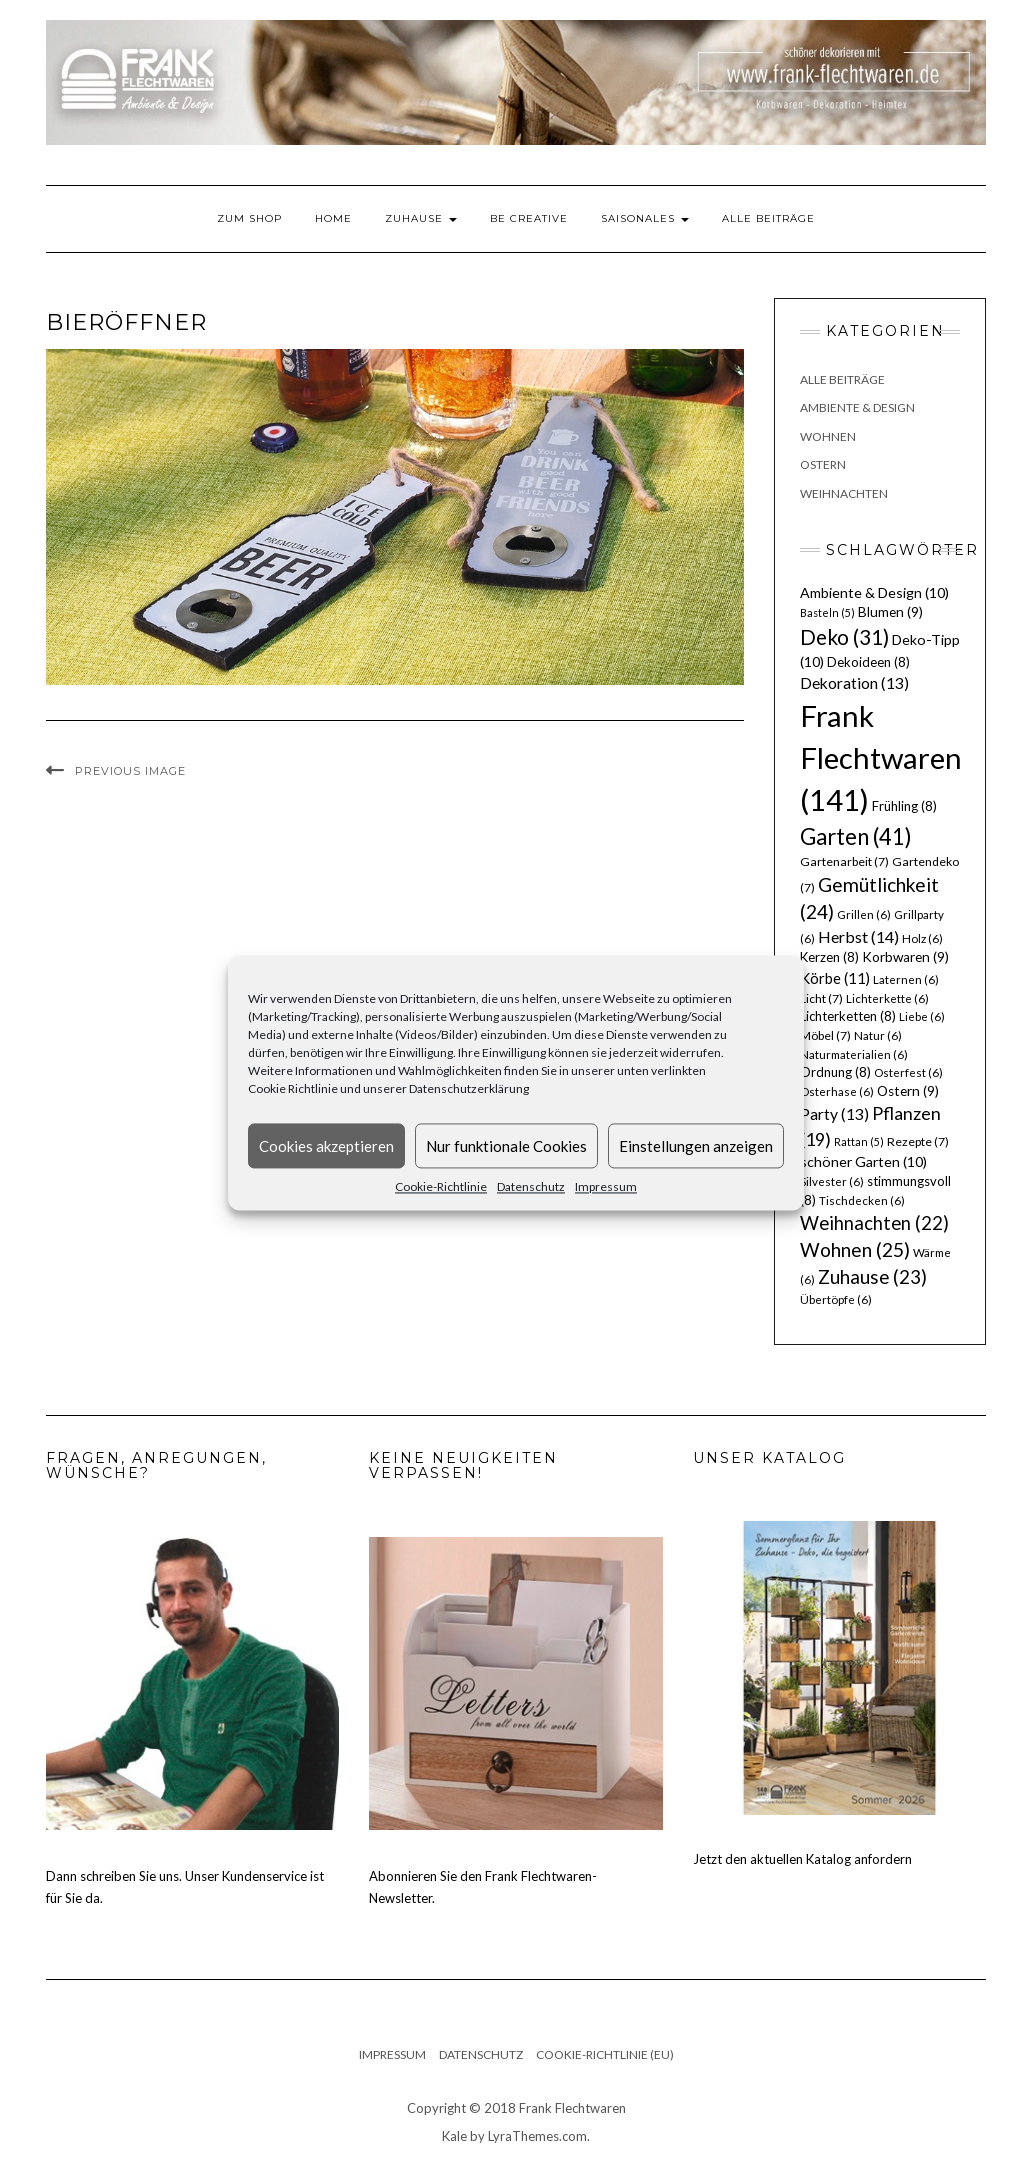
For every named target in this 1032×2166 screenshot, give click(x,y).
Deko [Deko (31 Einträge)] (844, 637)
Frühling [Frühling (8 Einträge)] (904, 806)
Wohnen (828, 436)
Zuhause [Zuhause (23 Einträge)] (872, 1276)
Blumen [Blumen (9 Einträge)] (890, 612)
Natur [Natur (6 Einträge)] (878, 1035)
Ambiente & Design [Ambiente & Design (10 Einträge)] (874, 592)
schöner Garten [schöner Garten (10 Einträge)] (863, 1161)
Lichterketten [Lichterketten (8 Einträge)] (848, 1016)
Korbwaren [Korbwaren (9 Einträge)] (905, 957)
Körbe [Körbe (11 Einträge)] (835, 978)
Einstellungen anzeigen (696, 1146)
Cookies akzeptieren (326, 1146)
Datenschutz (531, 1186)
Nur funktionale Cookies (506, 1146)
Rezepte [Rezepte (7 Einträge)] (918, 1141)
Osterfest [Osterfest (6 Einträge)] (908, 1072)
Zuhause (421, 218)
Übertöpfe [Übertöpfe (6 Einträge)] (836, 1299)
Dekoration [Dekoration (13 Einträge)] (854, 683)
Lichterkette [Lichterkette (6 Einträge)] (887, 998)
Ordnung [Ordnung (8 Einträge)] (835, 1072)
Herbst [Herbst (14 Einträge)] (858, 936)
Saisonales (645, 218)
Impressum (606, 1186)
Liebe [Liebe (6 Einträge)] (922, 1016)
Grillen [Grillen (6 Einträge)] (864, 914)
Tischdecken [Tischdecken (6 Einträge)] (862, 1200)
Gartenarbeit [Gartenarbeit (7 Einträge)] (844, 861)
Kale (454, 2136)
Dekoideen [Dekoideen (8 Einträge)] (868, 662)
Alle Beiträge (768, 218)
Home (333, 218)
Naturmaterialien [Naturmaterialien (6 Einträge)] (854, 1054)
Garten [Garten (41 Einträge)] (856, 836)
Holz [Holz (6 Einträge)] (922, 938)
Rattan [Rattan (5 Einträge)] (859, 1141)
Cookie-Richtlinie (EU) (605, 2054)
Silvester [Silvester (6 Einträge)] (832, 1181)
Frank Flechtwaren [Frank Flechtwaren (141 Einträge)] (881, 757)
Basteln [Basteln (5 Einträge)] (827, 612)
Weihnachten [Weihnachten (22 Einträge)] (874, 1223)
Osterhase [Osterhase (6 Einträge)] (837, 1091)
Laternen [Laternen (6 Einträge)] (906, 979)
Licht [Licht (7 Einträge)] (821, 998)
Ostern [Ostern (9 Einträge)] (908, 1091)
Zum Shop (249, 218)
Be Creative (529, 218)
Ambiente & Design (857, 407)
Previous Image (130, 771)
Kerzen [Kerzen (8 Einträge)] (829, 957)
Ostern (823, 464)
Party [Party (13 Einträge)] (834, 1114)
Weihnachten (844, 493)
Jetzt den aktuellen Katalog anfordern (802, 1859)
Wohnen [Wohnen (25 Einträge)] (855, 1249)
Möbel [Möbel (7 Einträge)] (825, 1035)
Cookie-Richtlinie (441, 1186)
